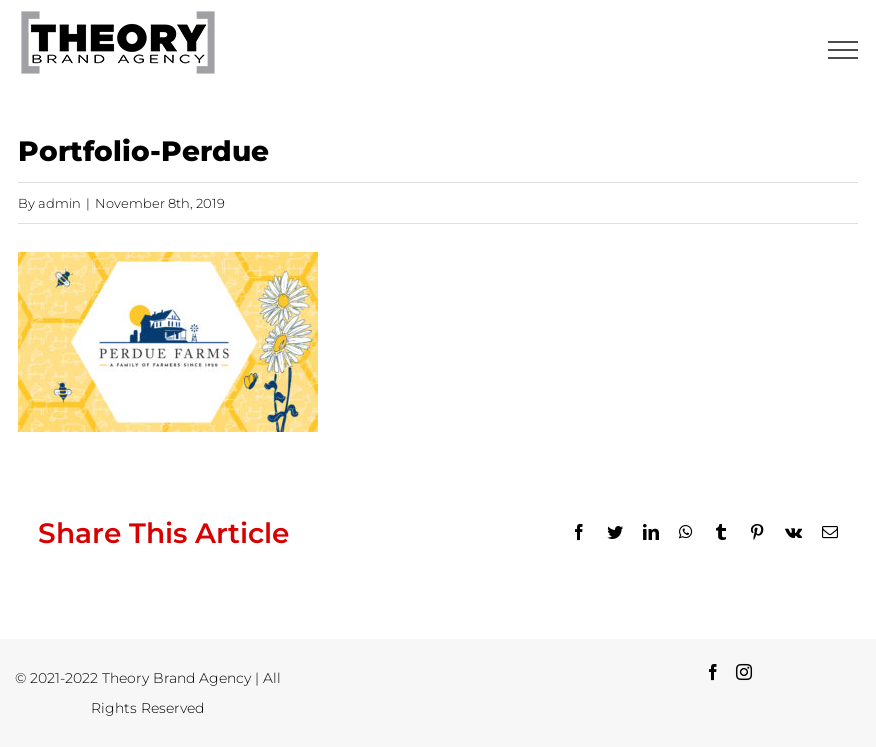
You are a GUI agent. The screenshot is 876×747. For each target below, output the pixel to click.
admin (59, 203)
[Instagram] (744, 672)
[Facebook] (713, 672)
